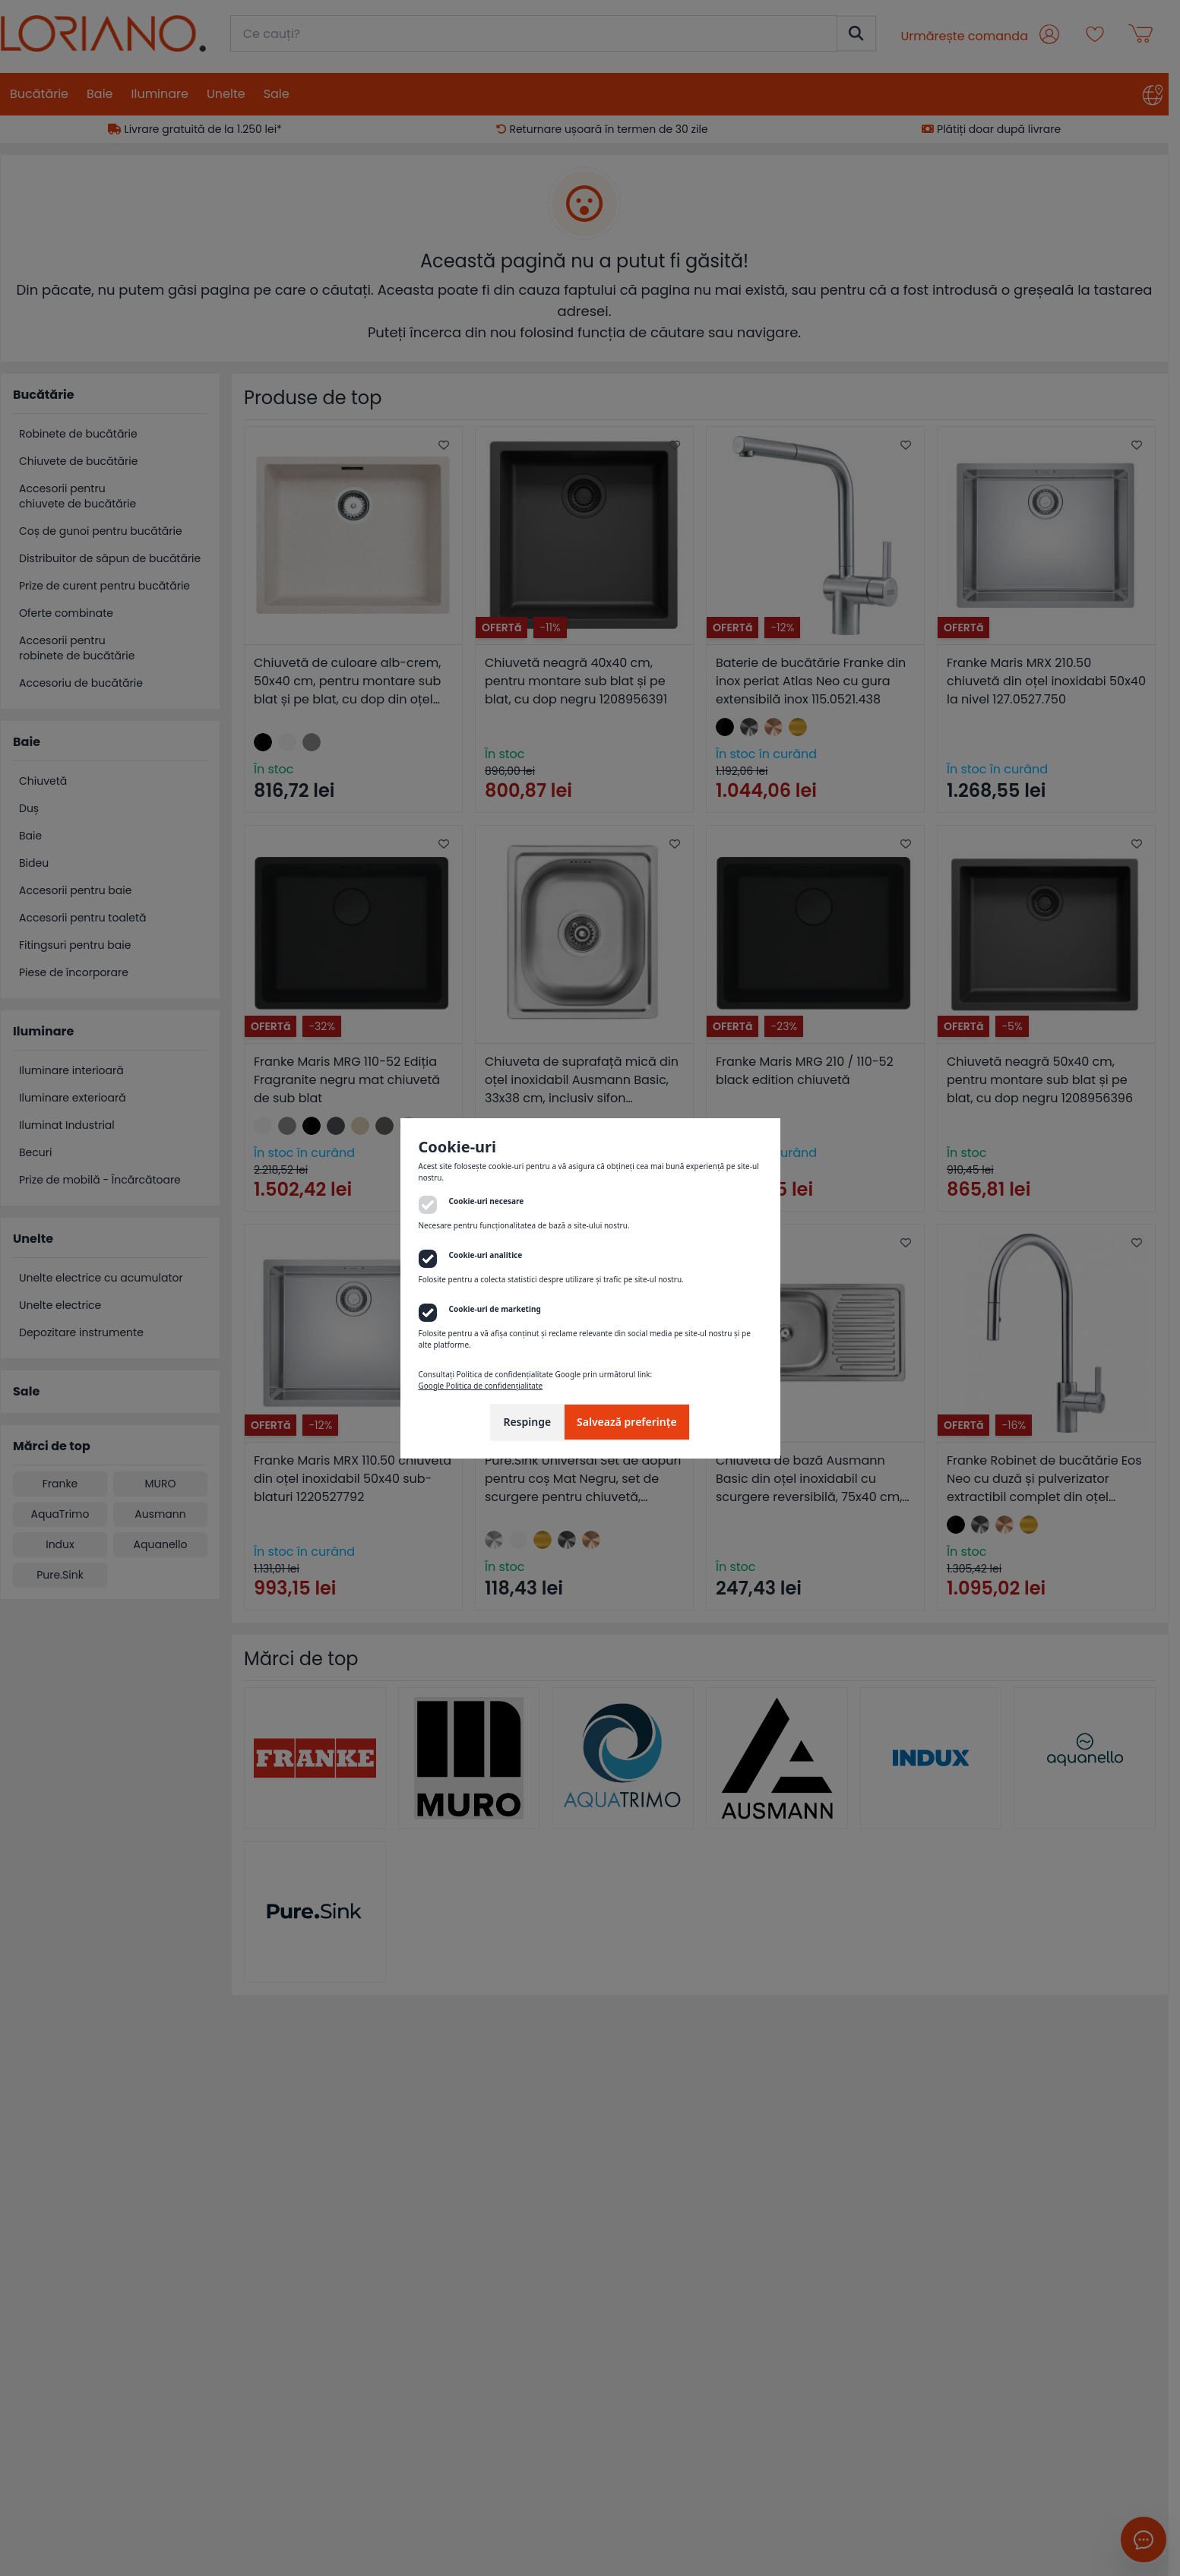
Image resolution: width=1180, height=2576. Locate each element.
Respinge (527, 1421)
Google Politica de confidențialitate (481, 1385)
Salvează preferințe (626, 1421)
